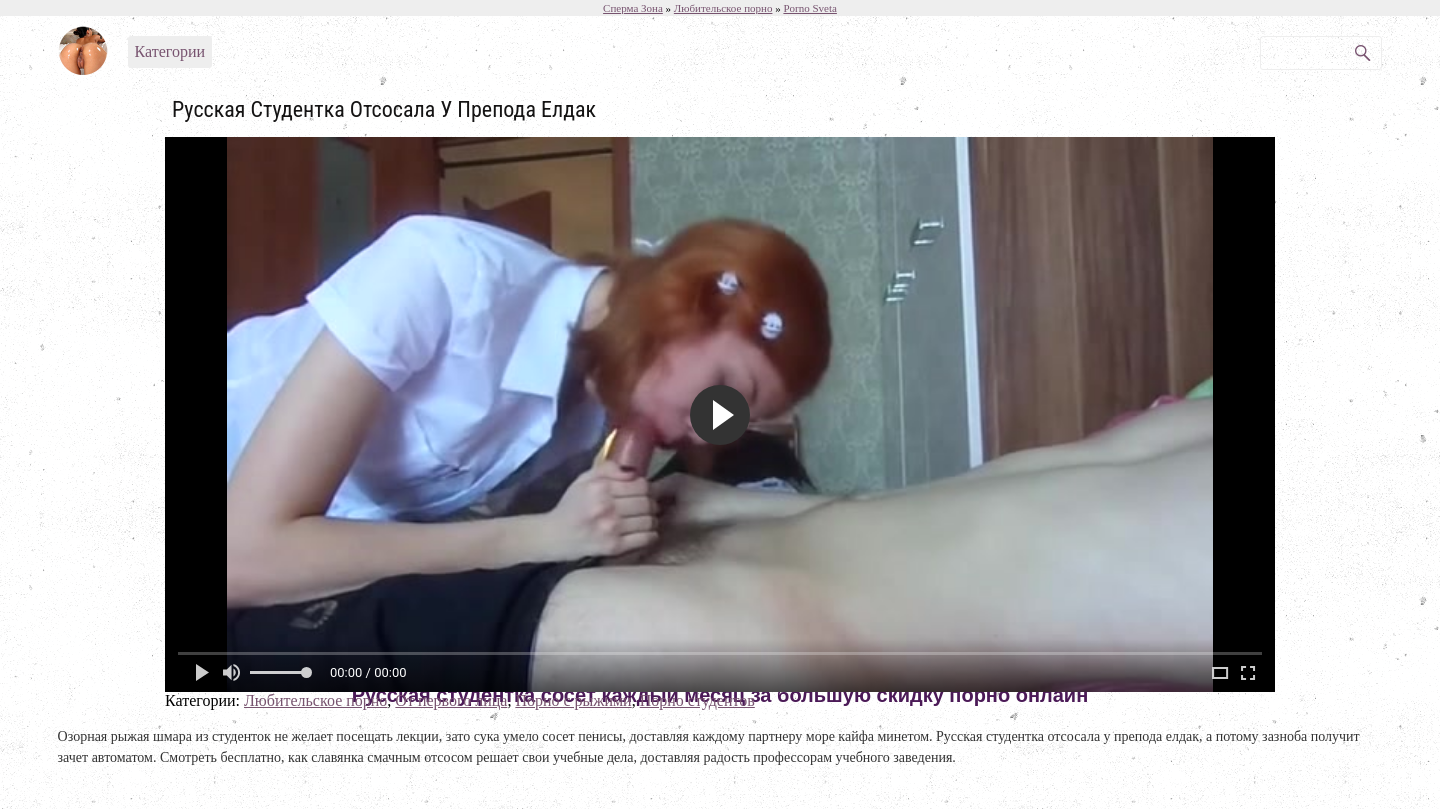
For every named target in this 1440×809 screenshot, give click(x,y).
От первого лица (451, 700)
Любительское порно (315, 700)
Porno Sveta (809, 8)
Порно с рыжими (573, 700)
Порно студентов (697, 700)
